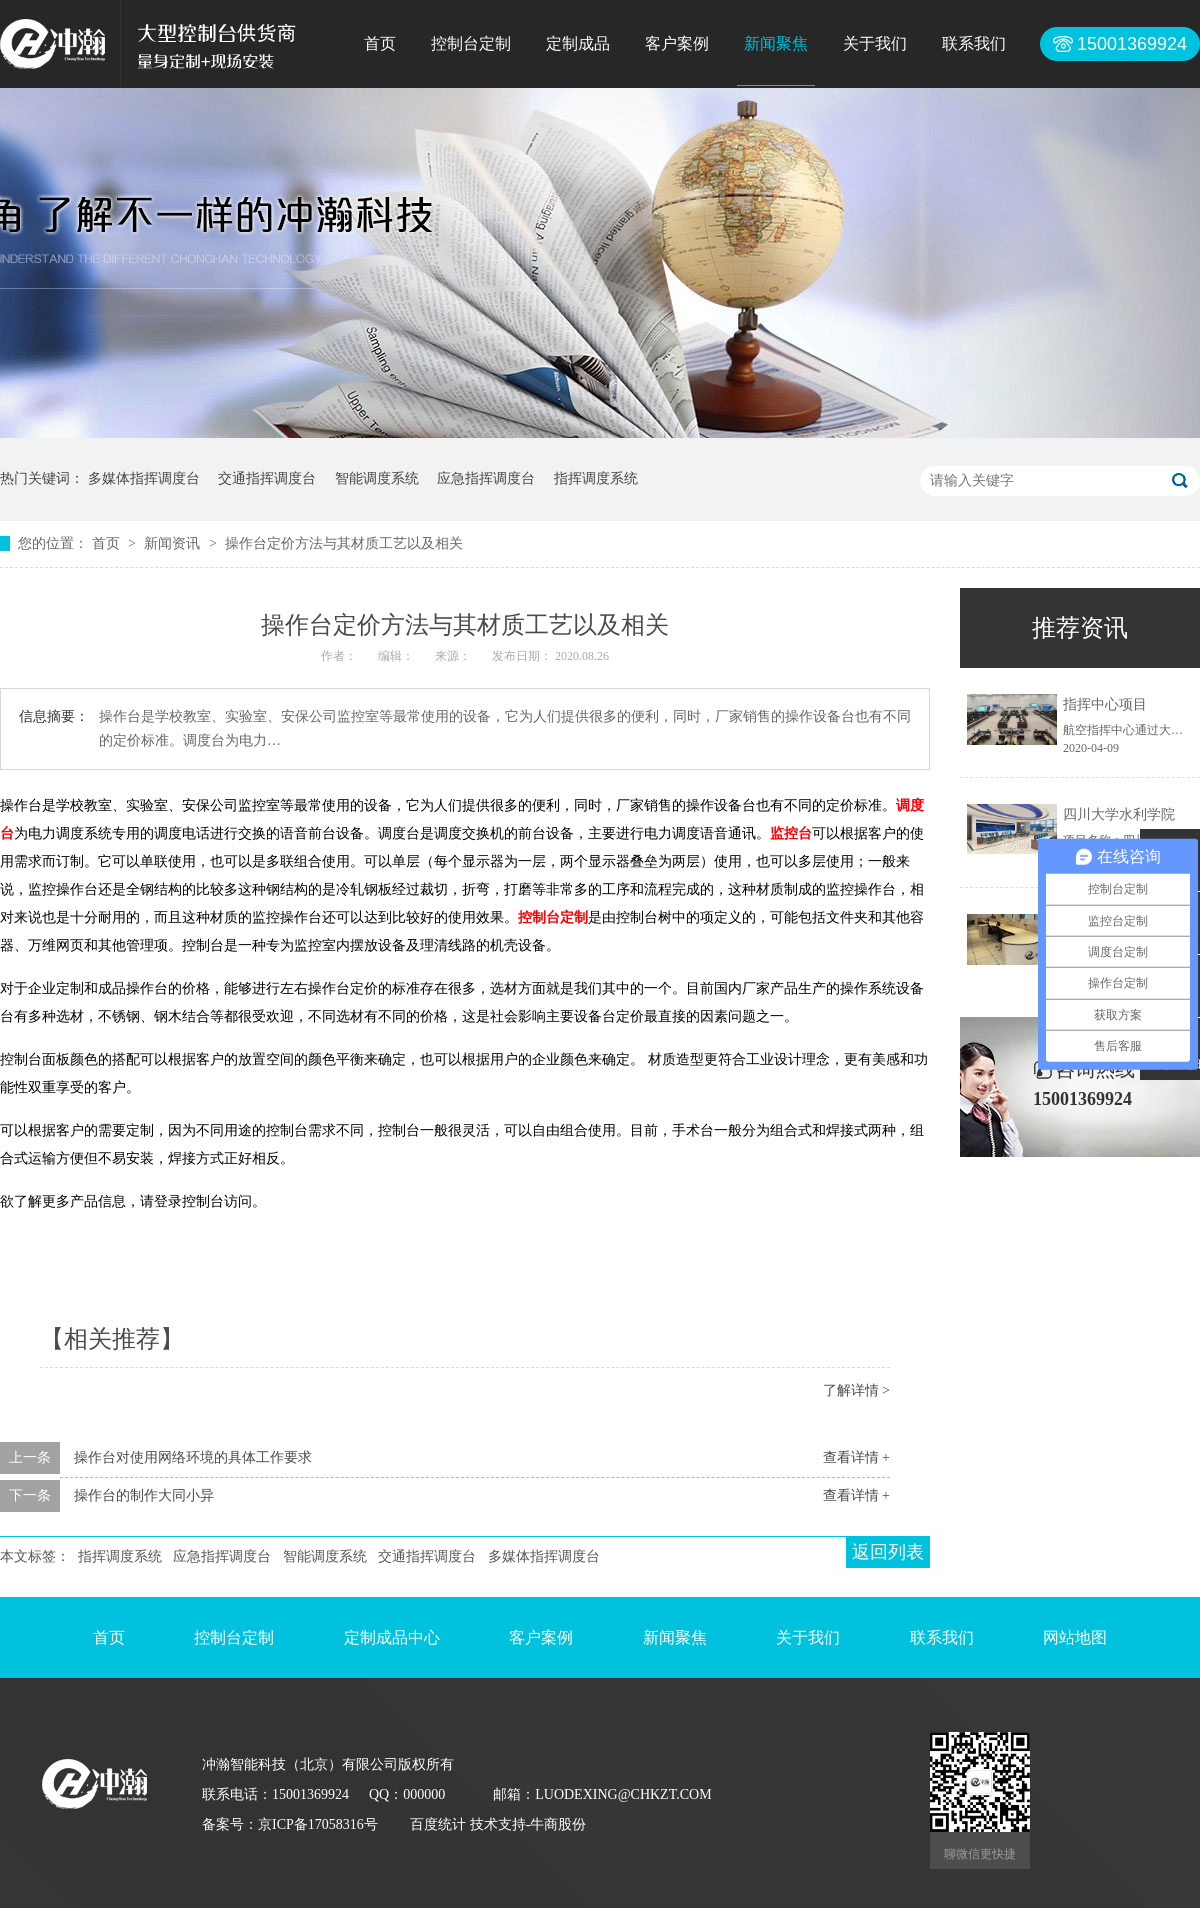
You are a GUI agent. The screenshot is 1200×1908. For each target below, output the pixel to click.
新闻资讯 (174, 543)
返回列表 (888, 1552)
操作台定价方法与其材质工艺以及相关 (344, 543)
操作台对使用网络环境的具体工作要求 (193, 1457)
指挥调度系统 (596, 478)
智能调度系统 (377, 478)
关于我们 (875, 43)
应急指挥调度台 (486, 478)
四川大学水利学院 (1119, 814)
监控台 (791, 833)
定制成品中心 (392, 1637)
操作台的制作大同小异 (144, 1495)
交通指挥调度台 (267, 478)
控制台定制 (471, 43)
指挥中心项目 (1105, 704)
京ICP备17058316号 (318, 1824)
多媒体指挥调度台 (144, 478)
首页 (380, 43)
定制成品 (578, 43)
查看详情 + (856, 1457)
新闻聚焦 (776, 43)
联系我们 (974, 43)
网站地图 (1075, 1637)
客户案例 (677, 43)
